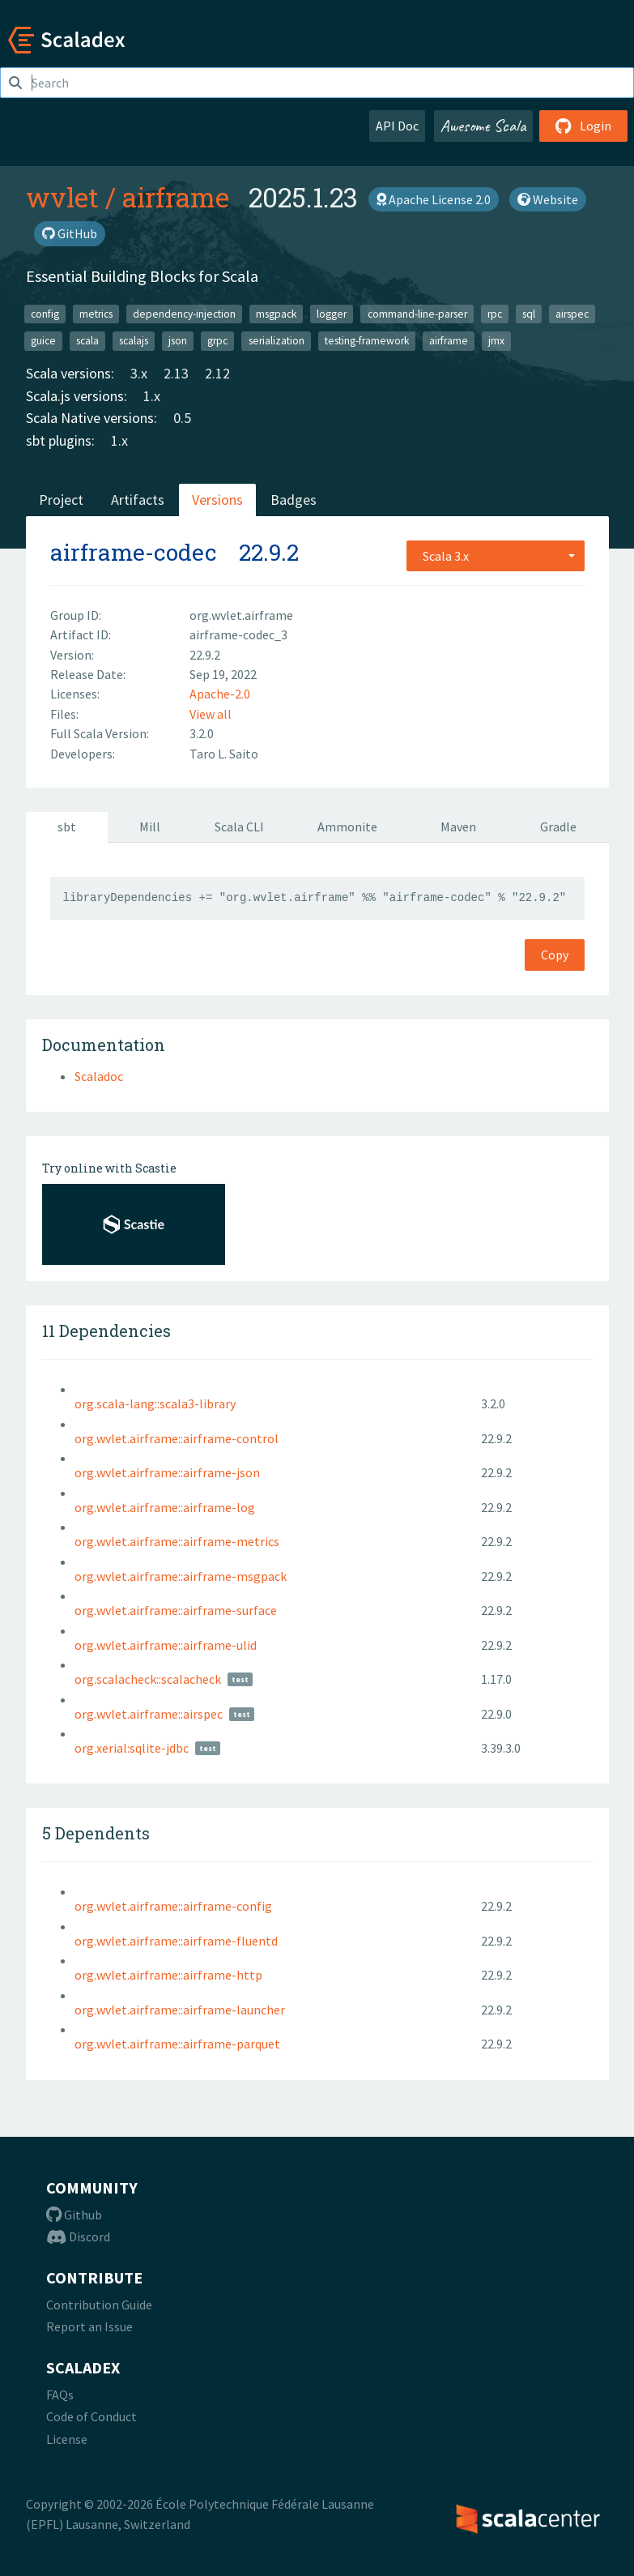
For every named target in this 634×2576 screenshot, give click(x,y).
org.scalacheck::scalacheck (147, 1679)
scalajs (133, 341)
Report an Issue (89, 2326)
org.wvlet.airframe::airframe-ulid (165, 1645)
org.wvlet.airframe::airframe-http (168, 1975)
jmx (496, 341)
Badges (293, 499)
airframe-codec (133, 552)
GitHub (69, 233)
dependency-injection (184, 313)
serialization (276, 341)
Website (547, 199)
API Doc (397, 125)
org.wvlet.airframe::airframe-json (167, 1472)
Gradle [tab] (558, 826)
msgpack (276, 313)
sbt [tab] (66, 826)
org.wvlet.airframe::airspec (148, 1714)
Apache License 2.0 (434, 199)
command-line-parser (417, 313)
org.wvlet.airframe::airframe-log (164, 1507)
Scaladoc (98, 1076)
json (177, 341)
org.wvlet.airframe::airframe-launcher (179, 2009)
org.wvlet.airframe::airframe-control (176, 1438)
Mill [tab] (149, 826)
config (45, 313)
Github (74, 2214)
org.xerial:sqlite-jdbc (131, 1748)
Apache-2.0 (219, 694)
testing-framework (367, 341)
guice (43, 341)
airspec (572, 313)
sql (528, 313)
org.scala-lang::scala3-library (155, 1403)
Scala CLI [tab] (239, 826)
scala (87, 341)
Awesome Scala (483, 125)
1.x (151, 396)
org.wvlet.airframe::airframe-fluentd (176, 1941)
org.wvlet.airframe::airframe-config (173, 1906)
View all (210, 714)
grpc (217, 341)
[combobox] (495, 555)
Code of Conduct (91, 2416)
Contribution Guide (99, 2304)
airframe (175, 197)
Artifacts (137, 499)
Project (61, 499)
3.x (138, 373)
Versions (217, 499)
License (66, 2439)
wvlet (62, 197)
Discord (78, 2236)
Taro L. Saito (223, 753)
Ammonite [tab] (347, 826)
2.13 (176, 373)
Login (583, 125)
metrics (96, 313)
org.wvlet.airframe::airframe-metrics (176, 1541)
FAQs (60, 2394)
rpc (494, 313)
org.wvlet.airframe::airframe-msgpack (180, 1576)
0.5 (182, 417)
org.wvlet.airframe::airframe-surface (175, 1610)
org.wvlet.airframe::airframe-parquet (177, 2044)
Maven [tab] (458, 826)
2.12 (217, 373)
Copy (554, 954)
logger (332, 313)
